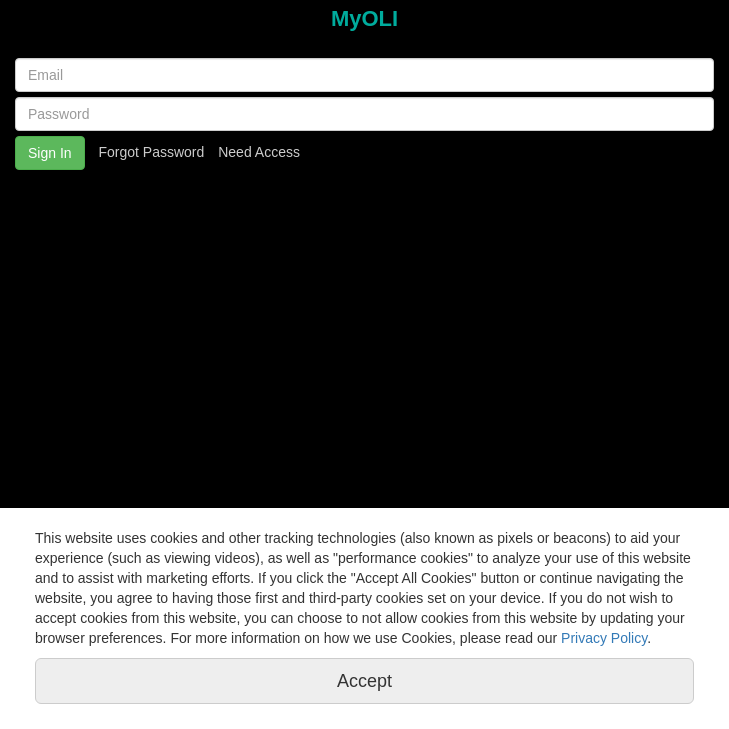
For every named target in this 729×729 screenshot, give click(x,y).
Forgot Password (151, 152)
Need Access (259, 152)
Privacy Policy (604, 638)
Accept (364, 681)
